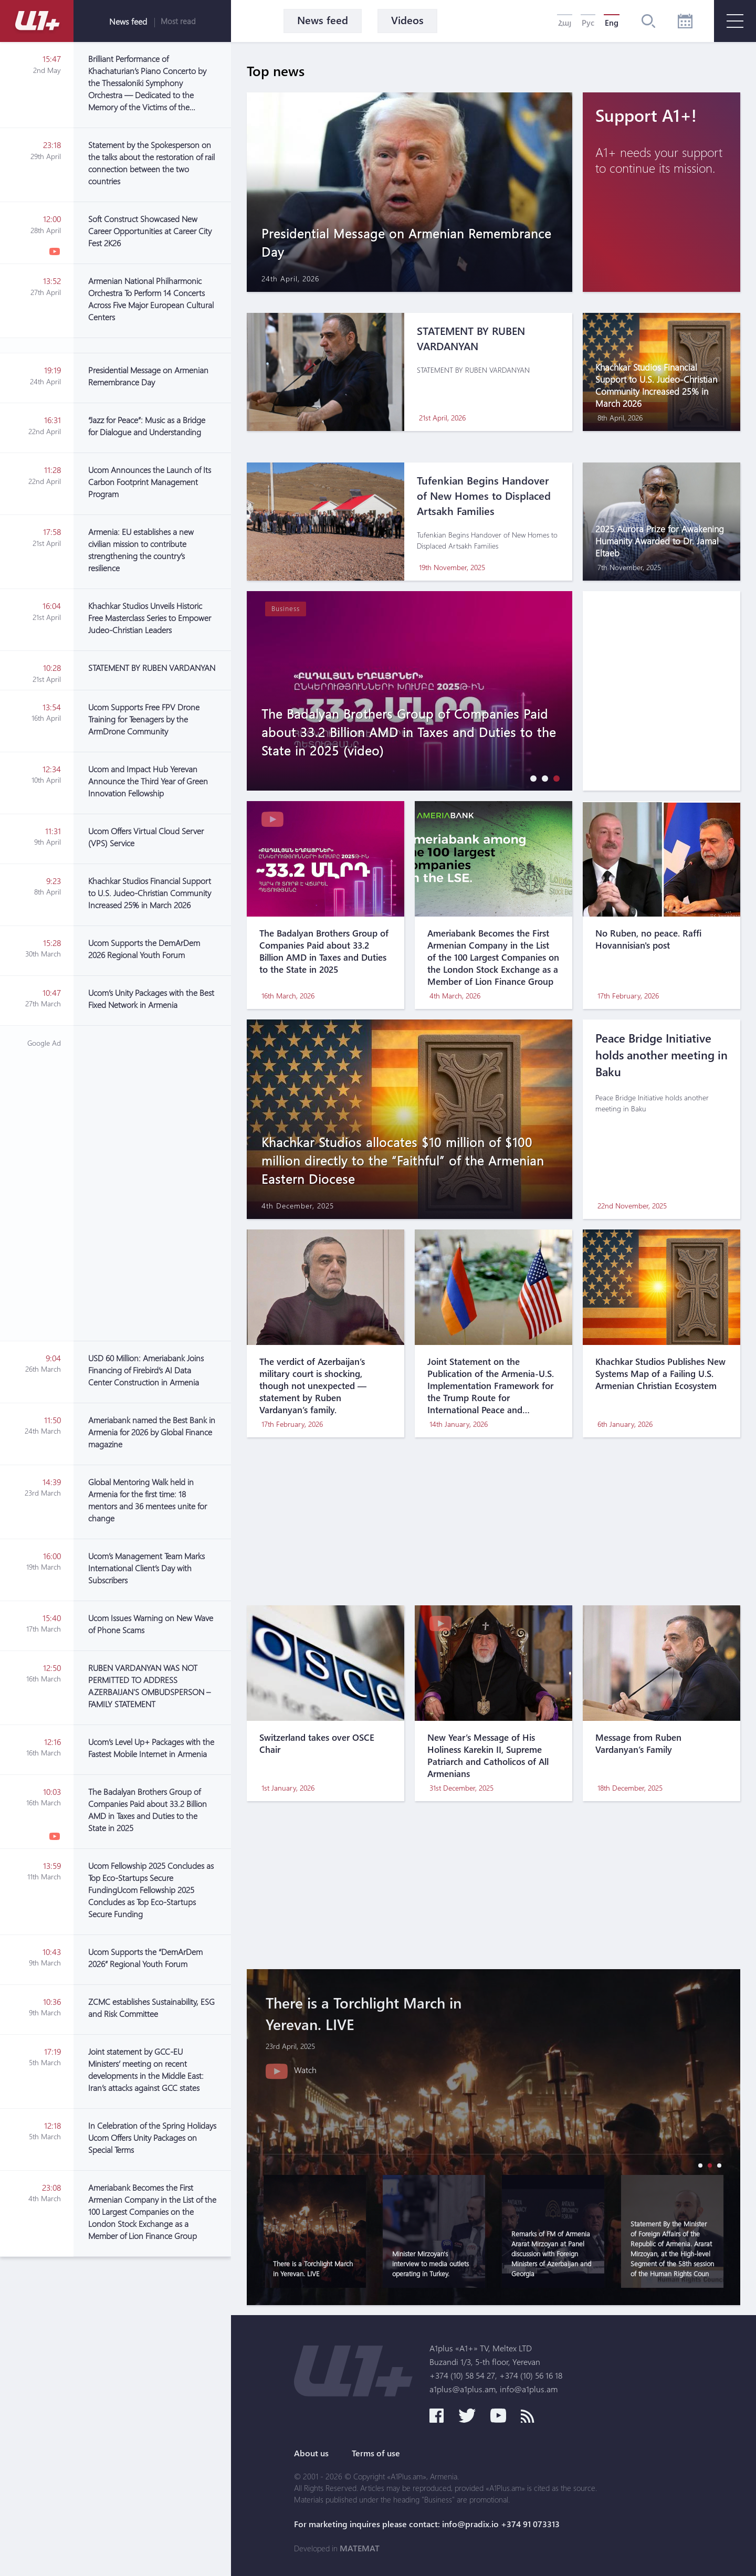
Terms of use (376, 2453)
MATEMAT (360, 2548)
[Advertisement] (152, 1183)
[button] (531, 778)
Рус (588, 22)
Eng (611, 22)
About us (311, 2453)
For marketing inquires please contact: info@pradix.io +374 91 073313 (427, 2524)
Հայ (564, 22)
